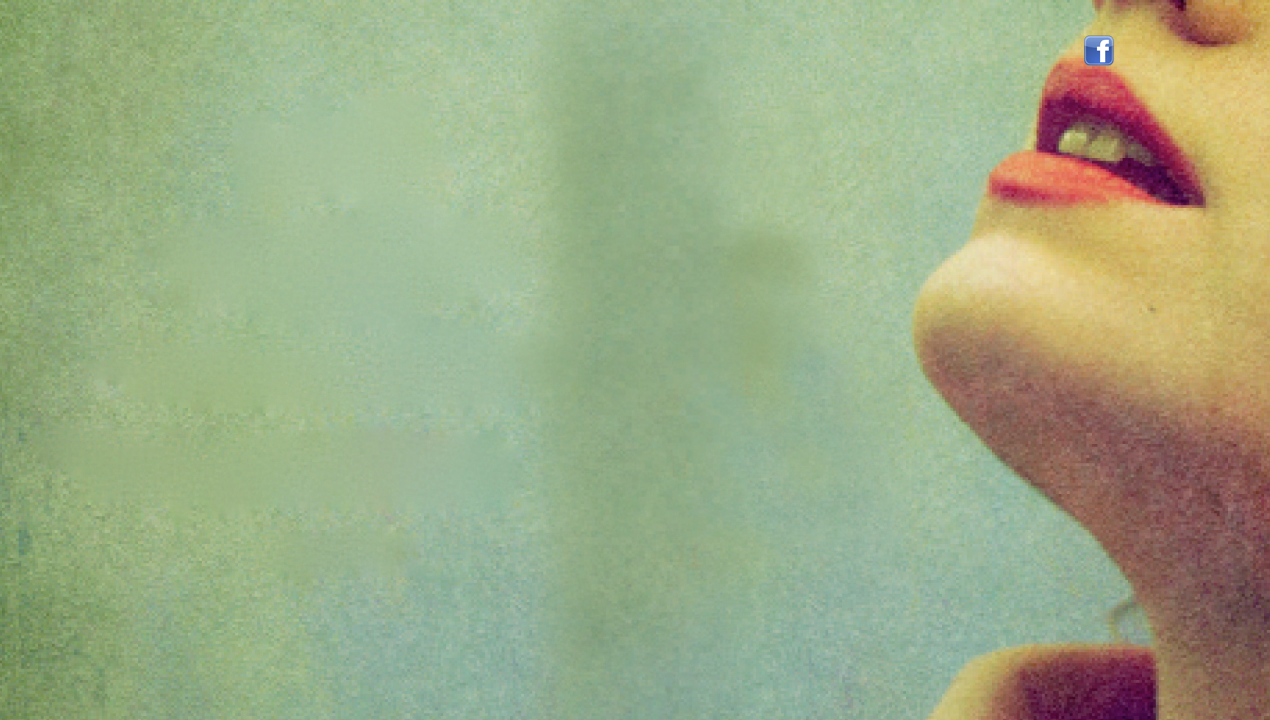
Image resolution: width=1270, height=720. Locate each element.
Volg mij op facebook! (1099, 51)
